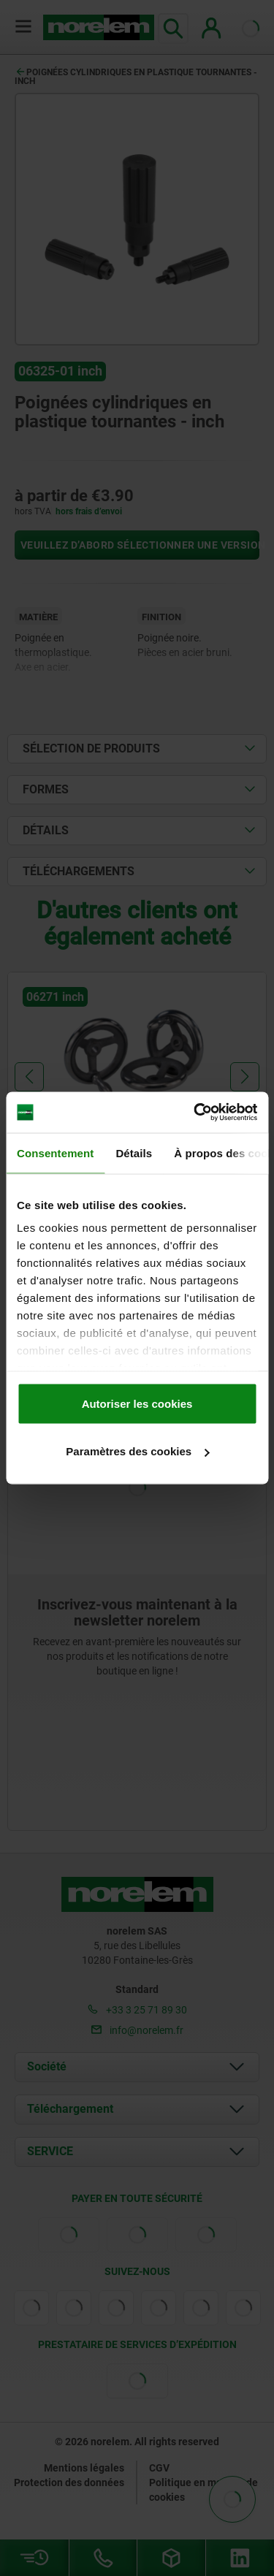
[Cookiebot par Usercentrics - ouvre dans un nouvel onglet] (195, 1112)
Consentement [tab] (55, 1152)
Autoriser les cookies (137, 1403)
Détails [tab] (133, 1152)
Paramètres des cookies (137, 1451)
